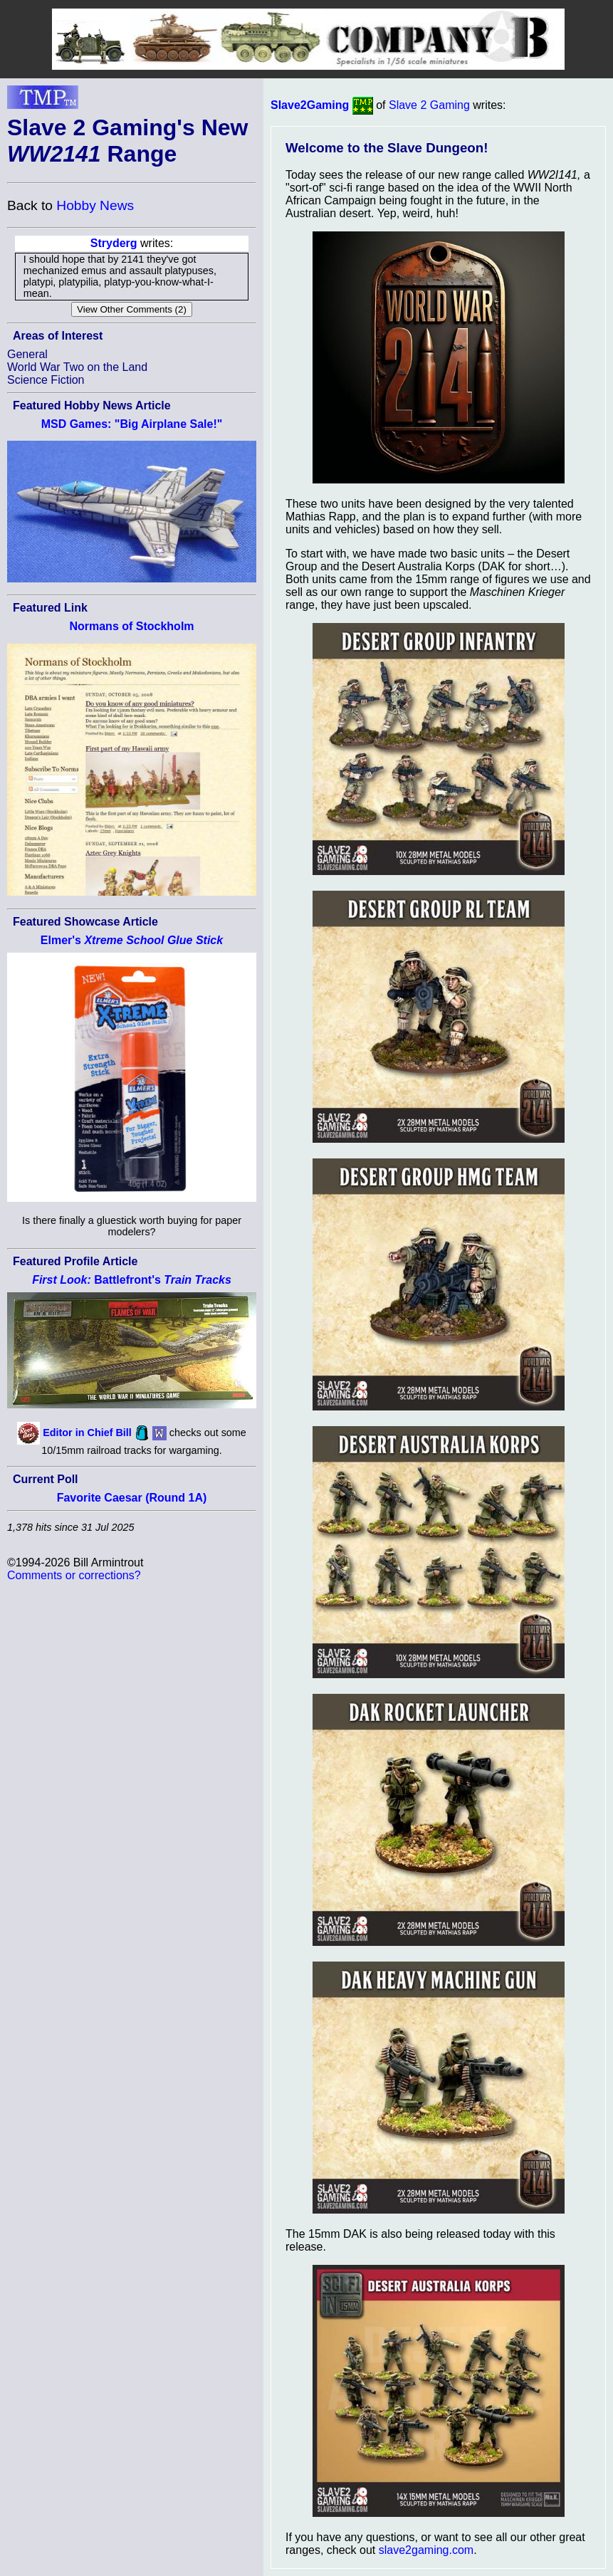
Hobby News (95, 205)
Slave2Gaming (310, 105)
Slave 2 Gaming (429, 105)
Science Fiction (46, 380)
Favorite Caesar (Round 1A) (132, 1498)
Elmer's (132, 940)
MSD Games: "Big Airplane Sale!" (132, 424)
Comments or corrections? (74, 1575)
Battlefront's (131, 1280)
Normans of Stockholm (131, 626)
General (27, 354)
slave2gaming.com (426, 2550)
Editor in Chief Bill (87, 1432)
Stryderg (113, 243)
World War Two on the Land (77, 367)
